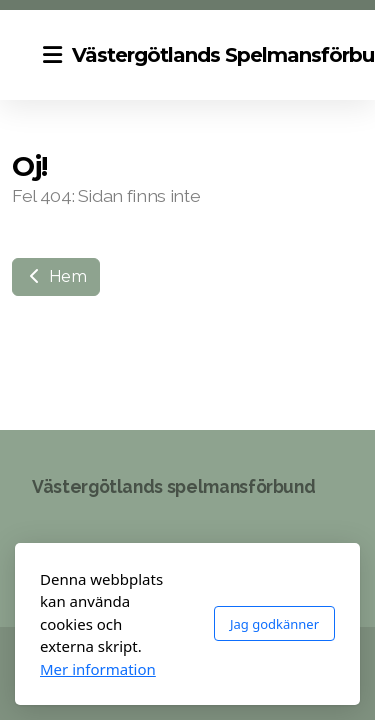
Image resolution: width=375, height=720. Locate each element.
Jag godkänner (274, 624)
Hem (56, 276)
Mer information (98, 669)
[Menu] (52, 55)
